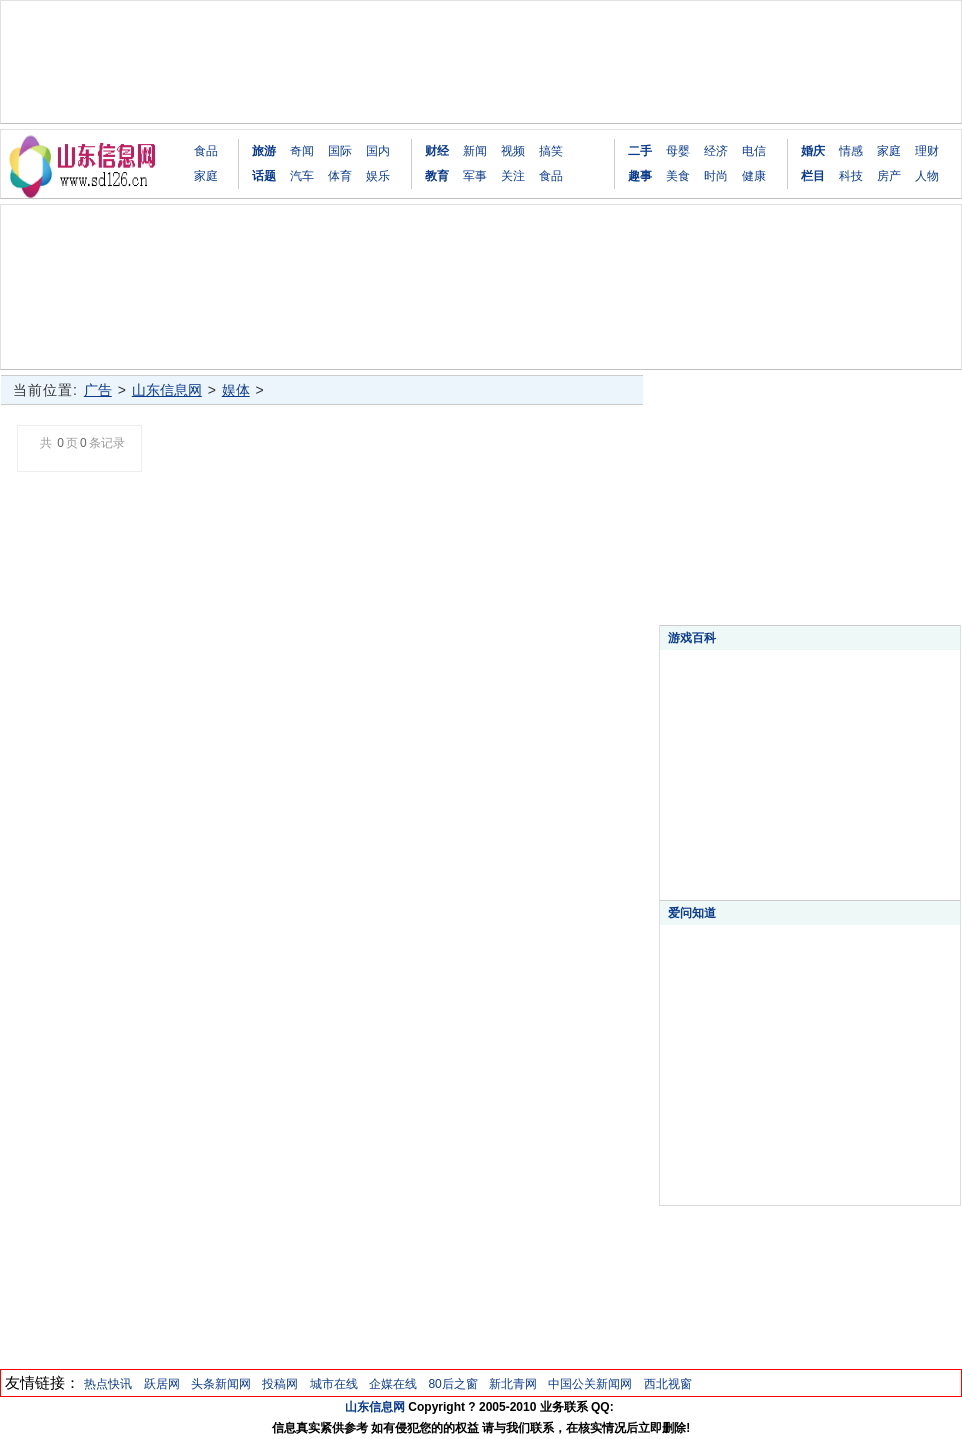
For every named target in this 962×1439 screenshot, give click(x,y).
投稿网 (280, 1384)
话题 (264, 176)
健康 (754, 176)
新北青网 (513, 1384)
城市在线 (334, 1384)
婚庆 (813, 151)
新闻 (475, 151)
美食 (678, 176)
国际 (340, 151)
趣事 (640, 176)
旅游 (264, 151)
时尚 (716, 176)
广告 (98, 390)
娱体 (236, 390)
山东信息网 (167, 390)
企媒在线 (393, 1384)
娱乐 (378, 176)
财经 (437, 151)
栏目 (813, 176)
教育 (437, 176)
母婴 (678, 151)
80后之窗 (452, 1384)
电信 (754, 151)
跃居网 (162, 1384)
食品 (206, 151)
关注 (513, 176)
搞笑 (551, 151)
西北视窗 (668, 1384)
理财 (927, 151)
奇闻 (302, 151)
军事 (475, 176)
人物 (927, 176)
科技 (851, 176)
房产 (889, 176)
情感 (851, 151)
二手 (640, 151)
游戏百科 (692, 638)
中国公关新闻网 (590, 1384)
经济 (716, 151)
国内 (378, 151)
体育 (340, 176)
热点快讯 (108, 1384)
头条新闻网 (221, 1384)
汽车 (302, 176)
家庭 (206, 176)
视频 (513, 151)
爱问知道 (692, 913)
